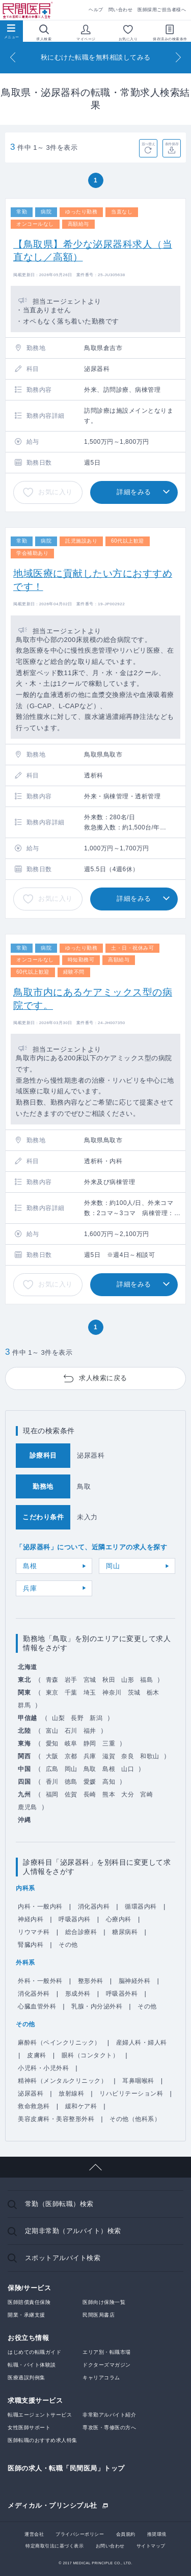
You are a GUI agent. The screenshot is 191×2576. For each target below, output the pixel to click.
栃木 (153, 1692)
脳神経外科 (135, 1980)
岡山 (113, 1566)
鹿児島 (27, 1807)
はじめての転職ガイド (34, 2352)
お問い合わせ (110, 2545)
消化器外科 (34, 1993)
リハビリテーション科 (131, 2093)
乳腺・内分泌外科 (96, 2006)
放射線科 (71, 2093)
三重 (108, 1743)
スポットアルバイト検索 (63, 2258)
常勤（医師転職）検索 (59, 2204)
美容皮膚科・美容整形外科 (56, 2119)
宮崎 (146, 1794)
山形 (127, 1679)
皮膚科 (36, 2055)
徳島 (71, 1781)
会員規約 (125, 2534)
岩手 (71, 1679)
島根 (30, 1566)
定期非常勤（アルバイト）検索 (73, 2231)
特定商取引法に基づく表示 (54, 2545)
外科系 (25, 1962)
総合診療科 (81, 1932)
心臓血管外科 (37, 2006)
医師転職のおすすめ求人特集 (42, 2440)
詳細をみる (134, 492)
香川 (52, 1781)
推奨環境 (157, 2534)
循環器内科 (141, 1906)
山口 (127, 1769)
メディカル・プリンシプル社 (52, 2505)
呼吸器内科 (75, 1919)
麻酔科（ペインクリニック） (59, 2042)
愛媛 (90, 1781)
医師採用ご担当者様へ (162, 9)
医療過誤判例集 (26, 2377)
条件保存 (172, 144)
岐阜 (71, 1743)
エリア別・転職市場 (107, 2352)
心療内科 (118, 1919)
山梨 (58, 1718)
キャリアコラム (101, 2377)
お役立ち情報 (28, 2338)
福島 (146, 1679)
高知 (108, 1781)
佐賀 (71, 1794)
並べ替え (148, 144)
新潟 (96, 1718)
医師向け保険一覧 (104, 2302)
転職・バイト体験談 (32, 2365)
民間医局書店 (99, 2315)
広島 (52, 1769)
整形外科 (90, 1980)
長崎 (90, 1794)
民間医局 (28, 10)
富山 (52, 1730)
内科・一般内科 (40, 1906)
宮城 (90, 1679)
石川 (71, 1730)
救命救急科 (34, 2106)
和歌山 (149, 1756)
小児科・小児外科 (43, 2068)
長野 (77, 1718)
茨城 (134, 1692)
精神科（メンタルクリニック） (62, 2080)
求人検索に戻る (103, 1378)
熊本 (108, 1794)
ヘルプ (96, 9)
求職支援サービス (35, 2400)
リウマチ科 (34, 1932)
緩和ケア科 (81, 2106)
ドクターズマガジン (107, 2365)
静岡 (90, 1743)
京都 (71, 1756)
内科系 (25, 1888)
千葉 (71, 1692)
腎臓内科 (30, 1944)
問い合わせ (120, 9)
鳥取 (90, 1769)
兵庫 (30, 1588)
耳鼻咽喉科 (138, 2080)
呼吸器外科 (122, 1993)
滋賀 (108, 1756)
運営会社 (34, 2534)
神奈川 (112, 1692)
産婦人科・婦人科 (141, 2042)
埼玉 (90, 1692)
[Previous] (12, 57)
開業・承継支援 (26, 2315)
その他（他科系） (135, 2119)
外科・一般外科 (40, 1980)
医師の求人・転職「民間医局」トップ (66, 2468)
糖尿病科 (125, 1932)
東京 (52, 1692)
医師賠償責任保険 (29, 2302)
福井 (90, 1730)
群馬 (24, 1705)
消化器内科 (94, 1906)
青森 (52, 1679)
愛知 (52, 1743)
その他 (68, 1944)
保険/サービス (29, 2288)
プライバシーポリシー (80, 2534)
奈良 (127, 1756)
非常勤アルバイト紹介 (109, 2415)
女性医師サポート (29, 2427)
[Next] (178, 57)
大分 (127, 1794)
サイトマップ (151, 2545)
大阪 (52, 1756)
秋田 (108, 1679)
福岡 (52, 1794)
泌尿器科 (30, 2093)
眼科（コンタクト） (90, 2055)
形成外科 (78, 1993)
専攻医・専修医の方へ (109, 2427)
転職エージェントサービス (40, 2415)
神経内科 (30, 1919)
